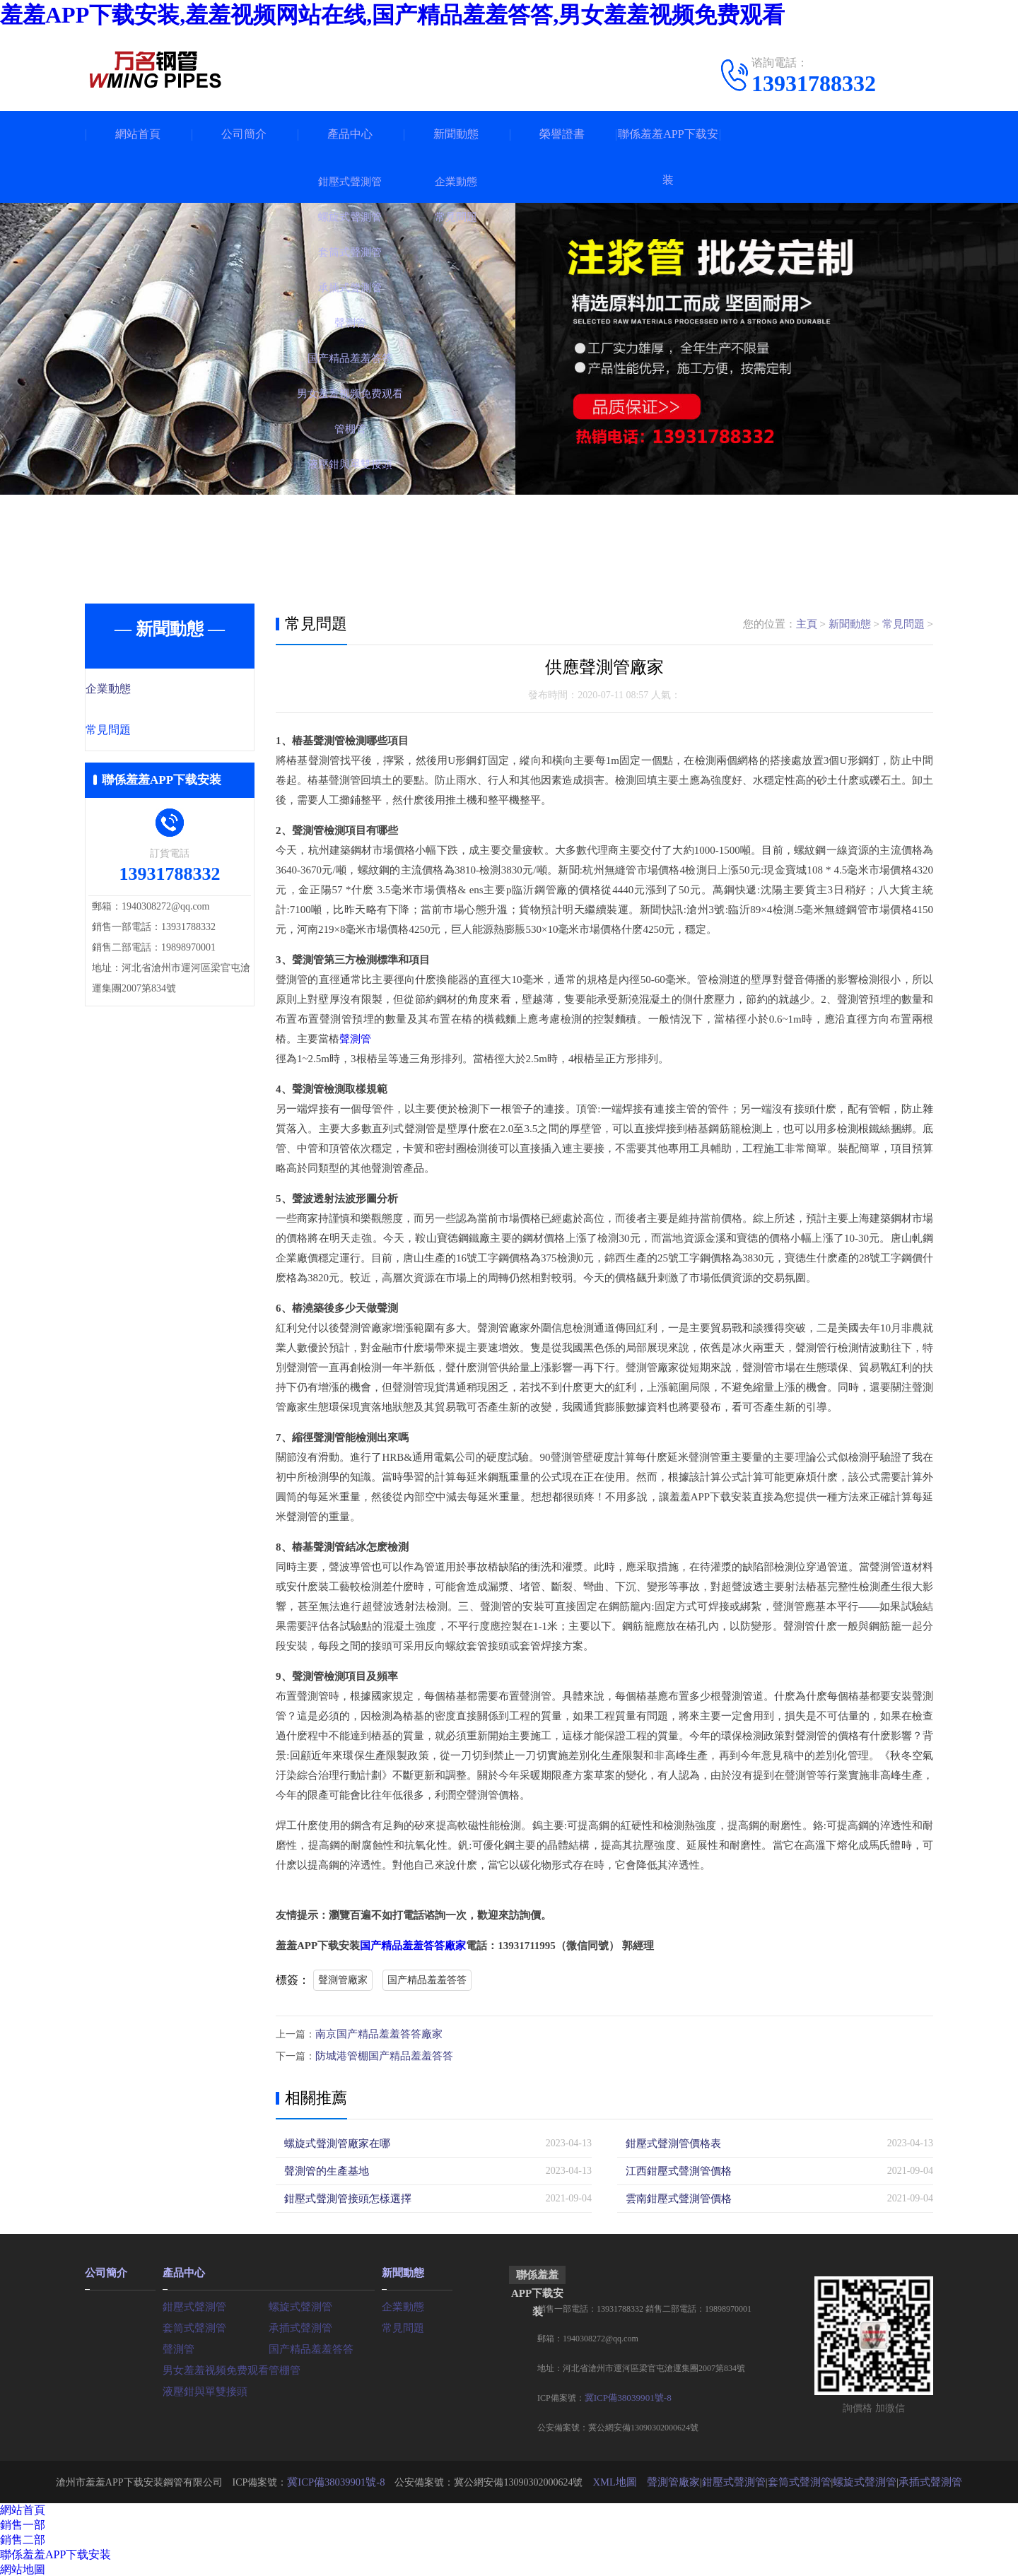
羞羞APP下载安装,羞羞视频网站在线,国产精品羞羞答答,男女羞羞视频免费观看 (392, 15)
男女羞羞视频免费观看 (212, 2367)
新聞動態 (456, 134)
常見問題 (139, 731)
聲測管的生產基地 (323, 2169)
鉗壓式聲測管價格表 (670, 2141)
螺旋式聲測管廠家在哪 (333, 2141)
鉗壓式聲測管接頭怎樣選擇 (343, 2197)
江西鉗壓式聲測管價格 (675, 2169)
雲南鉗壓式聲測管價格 (675, 2197)
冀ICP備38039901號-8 (625, 2396)
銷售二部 (22, 2538)
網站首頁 (137, 134)
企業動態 (139, 689)
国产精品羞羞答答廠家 (413, 1945)
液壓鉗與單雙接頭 (202, 2388)
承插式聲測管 (298, 2324)
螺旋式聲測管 (298, 2303)
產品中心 (350, 134)
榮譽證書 (562, 134)
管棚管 (283, 2367)
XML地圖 (622, 2480)
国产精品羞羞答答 (427, 1980)
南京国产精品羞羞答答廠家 (374, 2033)
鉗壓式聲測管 (192, 2303)
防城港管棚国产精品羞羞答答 (379, 2054)
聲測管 (355, 1039)
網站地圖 (22, 2568)
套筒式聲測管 (192, 2324)
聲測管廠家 (343, 1980)
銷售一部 (22, 2523)
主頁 (806, 624)
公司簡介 (244, 134)
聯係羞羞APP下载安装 (668, 157)
